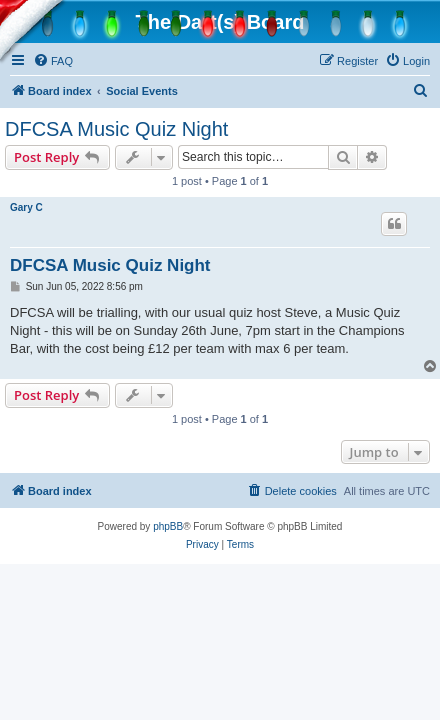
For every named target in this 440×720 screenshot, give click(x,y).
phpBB (168, 526)
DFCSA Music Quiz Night (116, 129)
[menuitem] (53, 61)
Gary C (26, 207)
